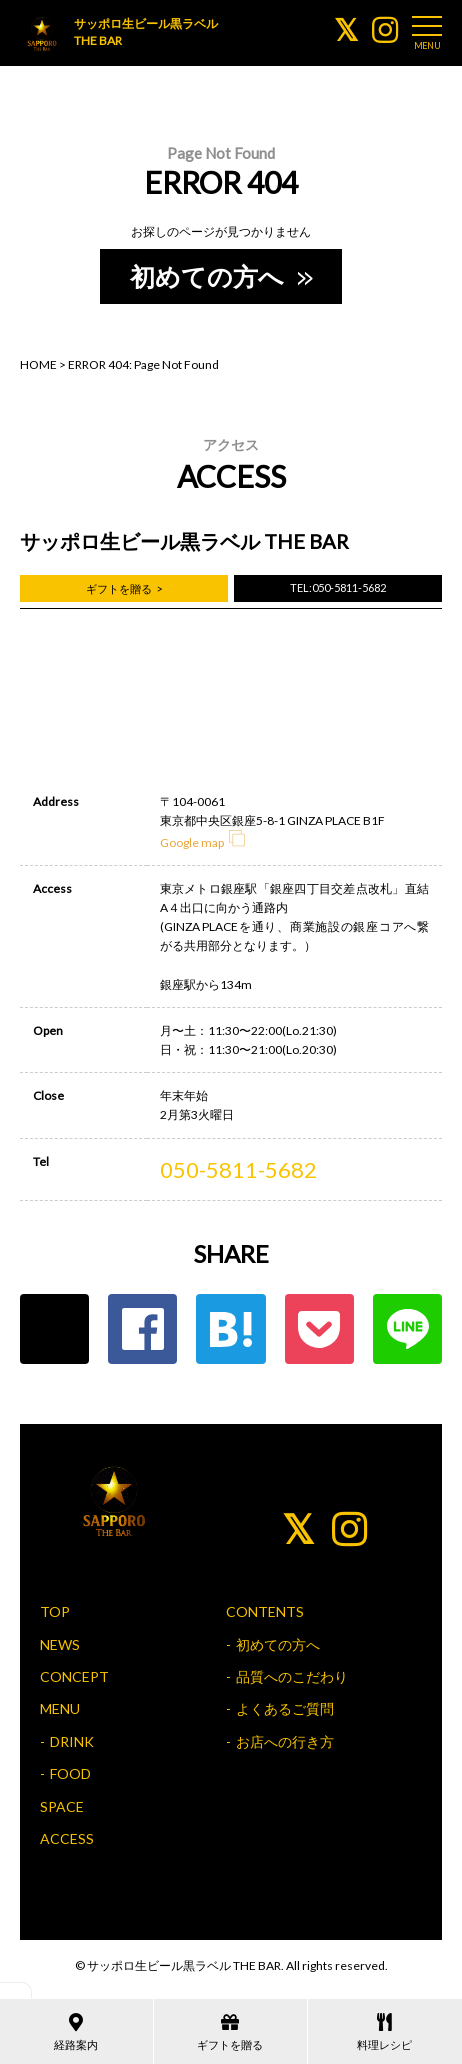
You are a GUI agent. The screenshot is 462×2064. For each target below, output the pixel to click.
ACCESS (67, 1838)
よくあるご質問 (285, 1708)
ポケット (319, 1328)
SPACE (62, 1806)
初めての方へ (220, 276)
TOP (55, 1611)
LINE (407, 1328)
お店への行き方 (285, 1741)
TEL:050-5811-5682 (338, 587)
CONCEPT (74, 1676)
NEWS (60, 1644)
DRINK (72, 1741)
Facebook (142, 1328)
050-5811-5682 (238, 1169)
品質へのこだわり (292, 1676)
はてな (230, 1328)
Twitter (54, 1328)
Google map (202, 842)
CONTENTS (265, 1611)
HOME (38, 364)
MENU (60, 1708)
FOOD (70, 1773)
